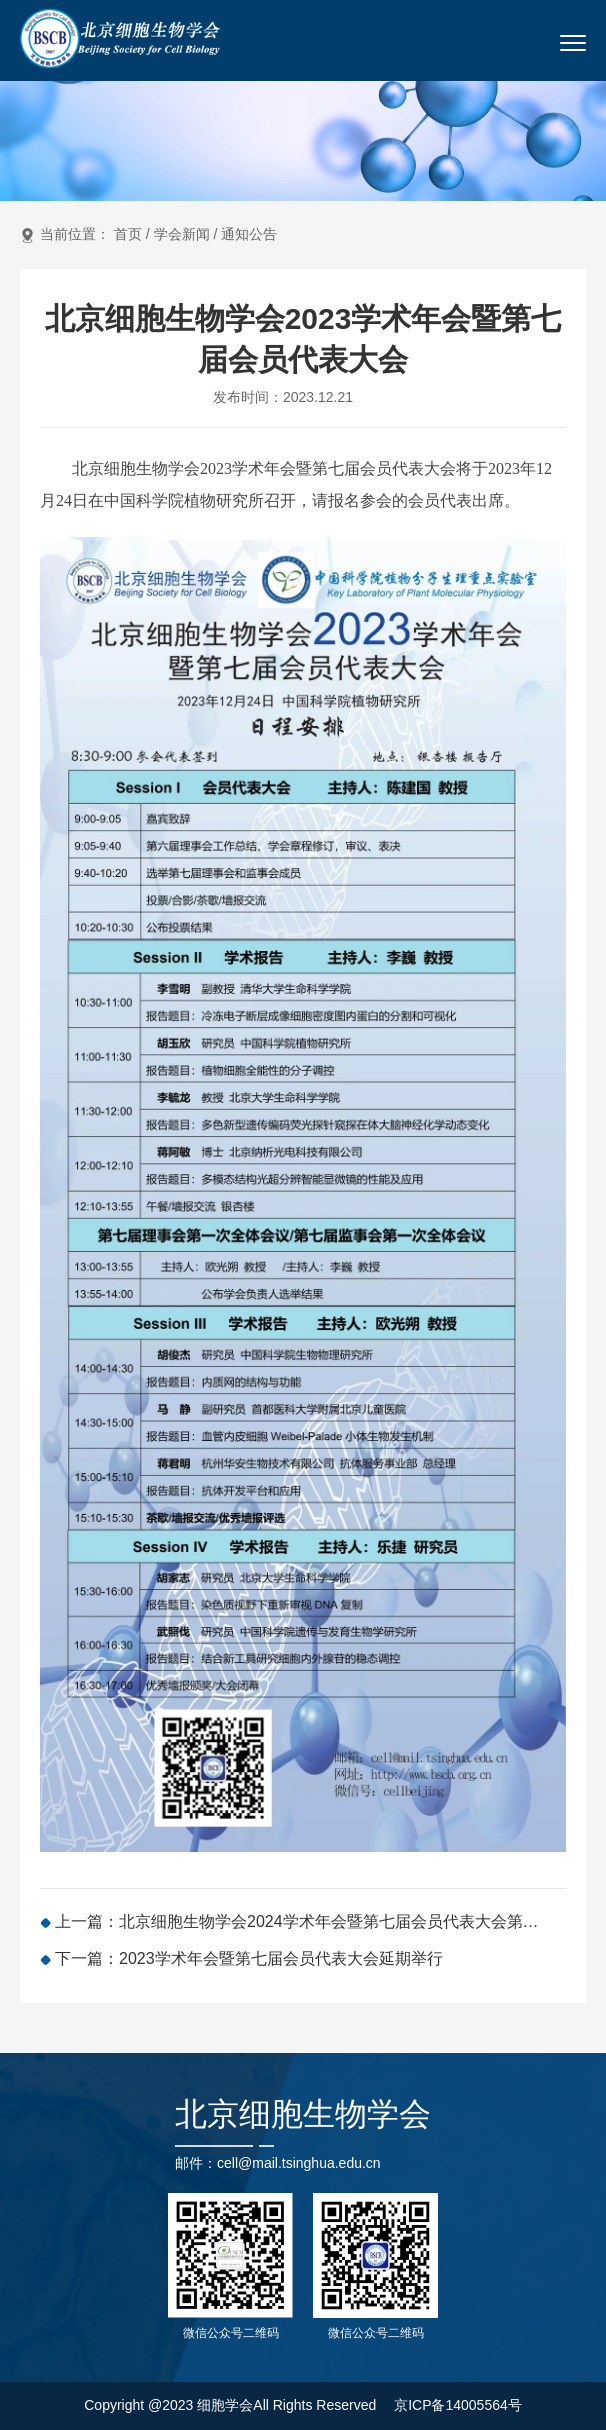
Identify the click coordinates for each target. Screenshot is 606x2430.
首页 (128, 234)
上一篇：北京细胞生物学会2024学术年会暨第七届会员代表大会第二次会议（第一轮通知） (310, 1921)
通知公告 (249, 234)
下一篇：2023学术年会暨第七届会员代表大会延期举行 (249, 1958)
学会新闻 (182, 234)
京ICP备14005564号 (458, 2405)
